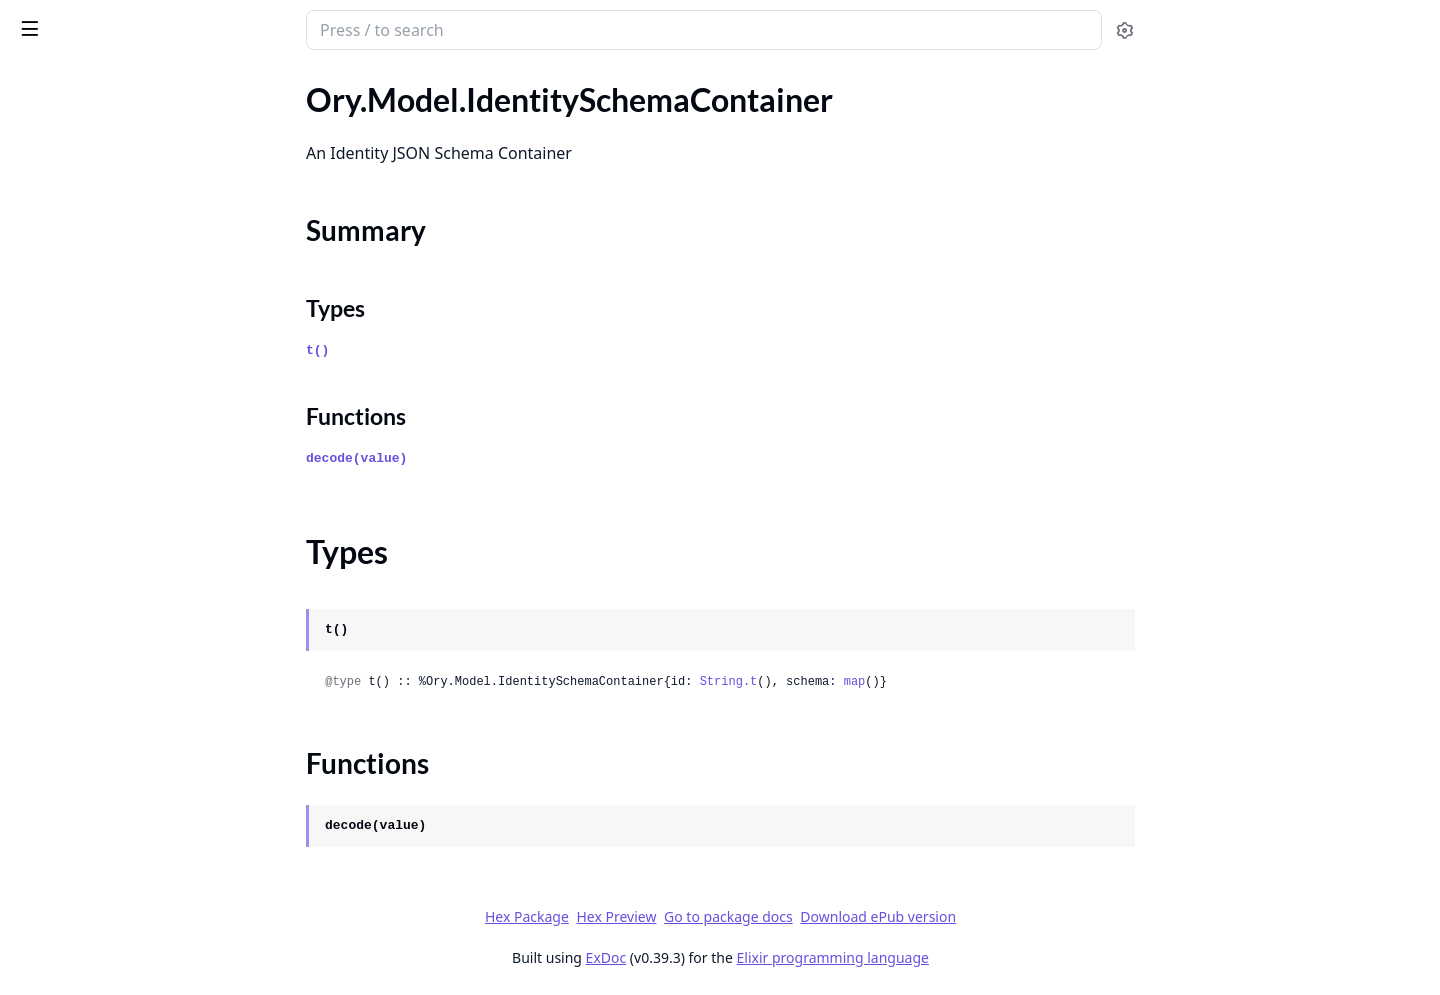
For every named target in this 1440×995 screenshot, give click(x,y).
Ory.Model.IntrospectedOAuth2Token (142, 650)
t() (467, 350)
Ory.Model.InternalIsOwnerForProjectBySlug (142, 596)
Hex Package (676, 916)
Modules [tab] (120, 81)
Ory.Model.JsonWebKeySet (109, 839)
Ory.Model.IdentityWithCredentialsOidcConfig (142, 353)
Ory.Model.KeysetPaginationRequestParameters (142, 893)
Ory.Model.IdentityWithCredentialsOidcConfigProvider (142, 380)
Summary (67, 188)
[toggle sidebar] (273, 28)
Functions (69, 236)
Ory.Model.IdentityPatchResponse (133, 126)
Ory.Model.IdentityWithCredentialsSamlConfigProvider (142, 515)
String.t (878, 682)
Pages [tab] (36, 81)
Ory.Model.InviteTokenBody (111, 677)
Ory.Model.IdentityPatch (100, 99)
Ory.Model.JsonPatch (88, 785)
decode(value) (506, 458)
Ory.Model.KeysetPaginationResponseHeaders (142, 920)
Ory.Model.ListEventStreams (113, 974)
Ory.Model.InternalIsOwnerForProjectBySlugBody (142, 623)
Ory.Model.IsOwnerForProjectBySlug (142, 758)
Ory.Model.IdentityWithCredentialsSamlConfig (142, 488)
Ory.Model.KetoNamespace (109, 866)
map (1004, 682)
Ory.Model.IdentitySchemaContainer (141, 153)
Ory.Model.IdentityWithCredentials (137, 299)
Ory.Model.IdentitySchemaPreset (129, 272)
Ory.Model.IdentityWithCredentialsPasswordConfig (142, 434)
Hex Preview (766, 916)
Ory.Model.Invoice (77, 704)
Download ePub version (1028, 916)
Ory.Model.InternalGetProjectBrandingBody (142, 542)
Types (55, 212)
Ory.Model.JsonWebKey (98, 812)
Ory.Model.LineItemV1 (93, 947)
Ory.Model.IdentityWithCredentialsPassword (142, 407)
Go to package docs (878, 917)
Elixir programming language (982, 957)
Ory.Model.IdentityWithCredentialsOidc (142, 326)
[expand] (280, 103)
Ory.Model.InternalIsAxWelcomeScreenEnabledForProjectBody (142, 569)
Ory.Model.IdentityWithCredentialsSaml (142, 461)
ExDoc (755, 957)
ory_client (58, 20)
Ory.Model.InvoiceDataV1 (104, 731)
